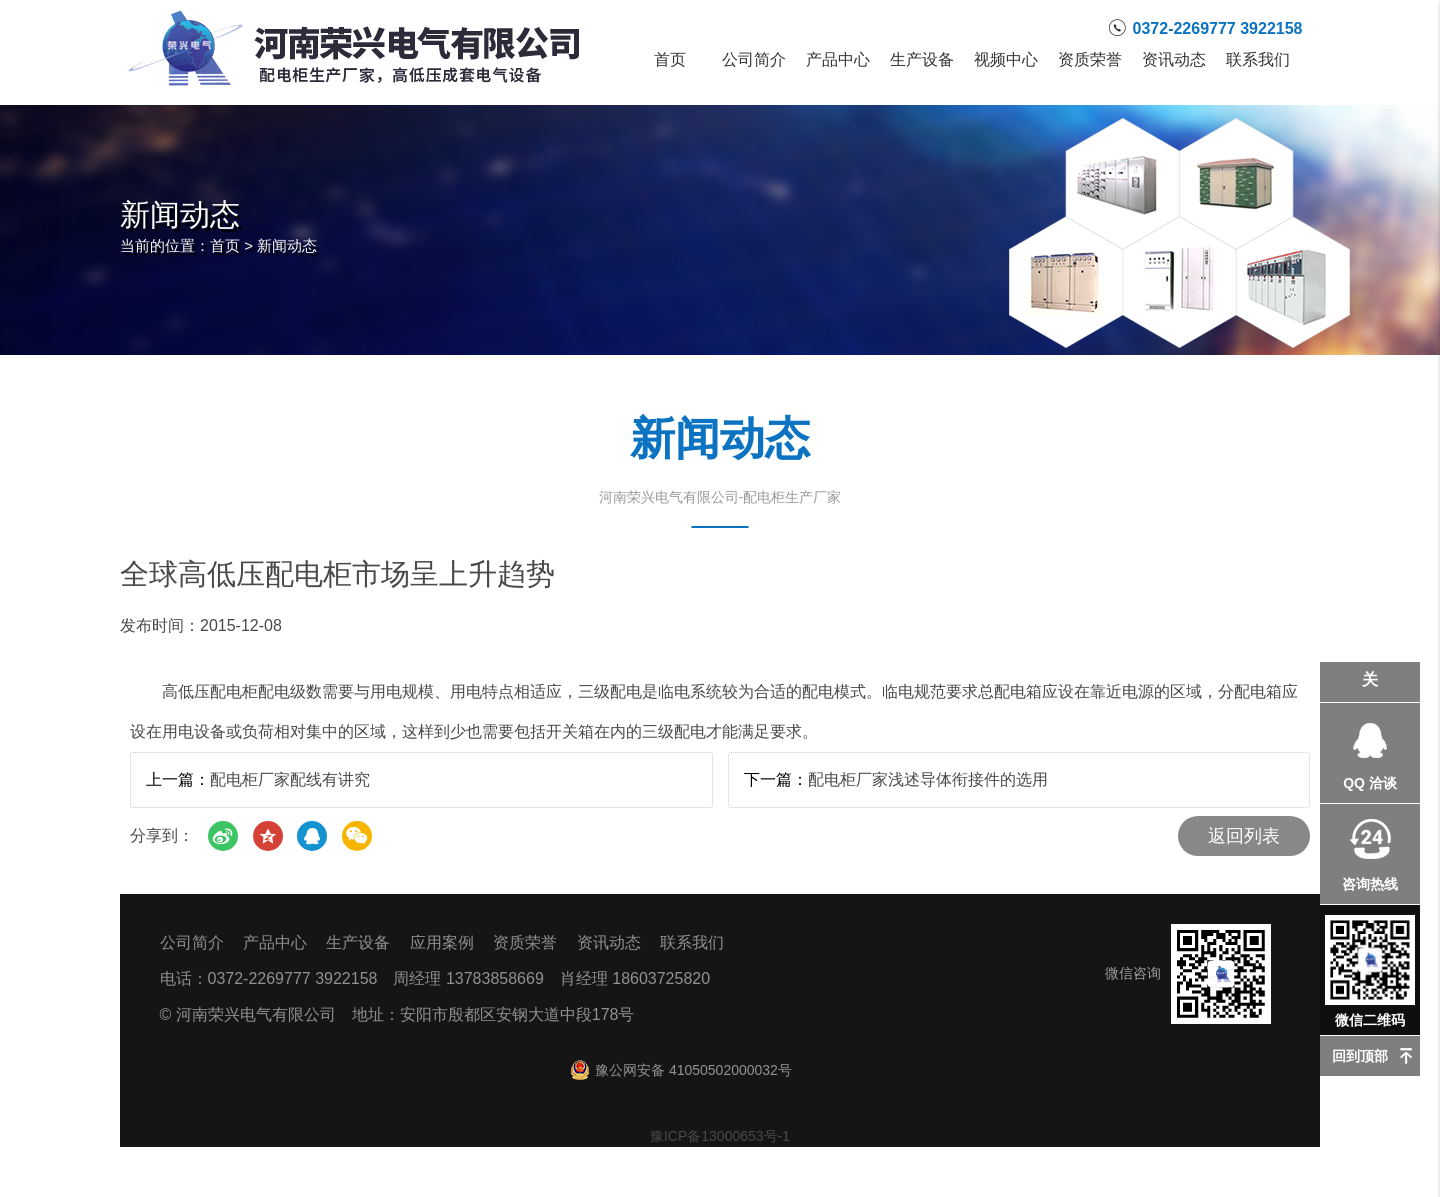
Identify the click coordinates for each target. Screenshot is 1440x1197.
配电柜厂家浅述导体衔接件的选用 (928, 779)
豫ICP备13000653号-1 (720, 1136)
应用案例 (442, 942)
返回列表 (1244, 836)
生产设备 (922, 60)
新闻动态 (287, 245)
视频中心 (1006, 60)
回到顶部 (1360, 1056)
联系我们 (1258, 60)
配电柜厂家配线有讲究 (290, 779)
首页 (670, 60)
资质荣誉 (1090, 60)
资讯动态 (1174, 60)
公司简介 (754, 60)
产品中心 (838, 60)
